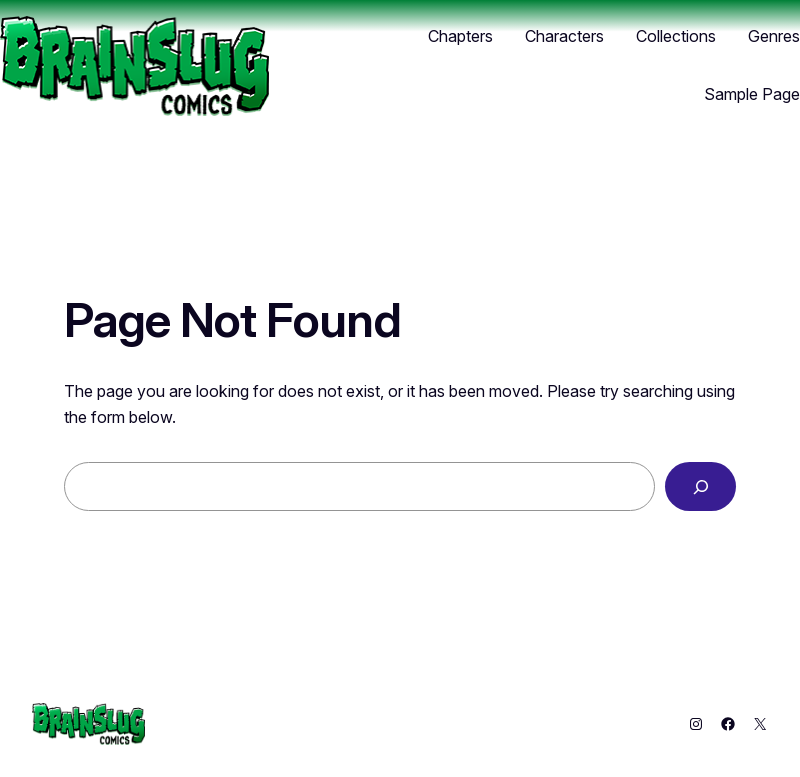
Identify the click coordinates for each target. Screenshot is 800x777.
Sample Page (752, 94)
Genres (774, 36)
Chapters (460, 36)
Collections (676, 36)
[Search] (700, 486)
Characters (564, 36)
